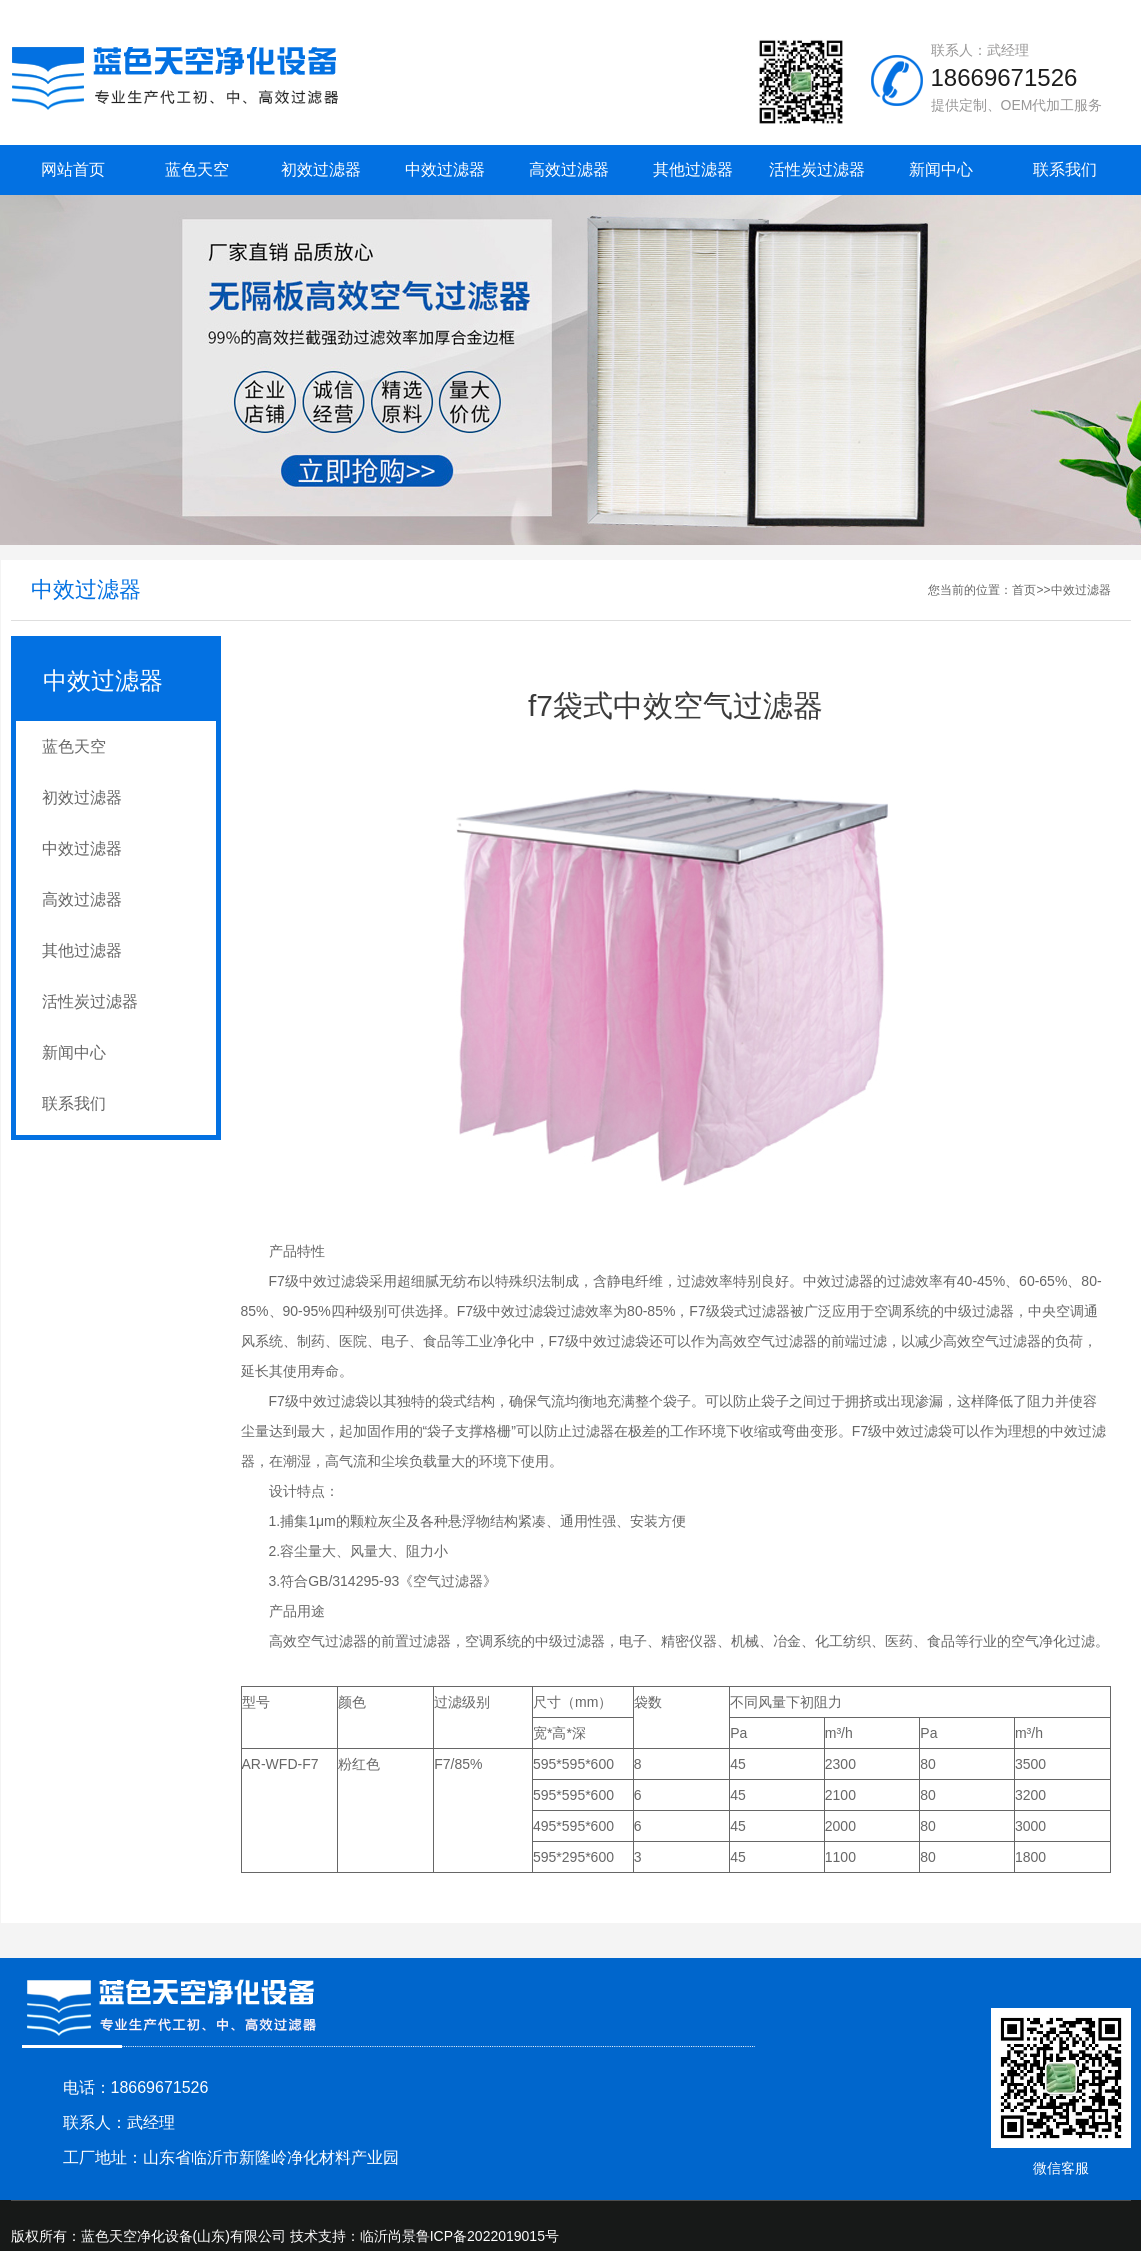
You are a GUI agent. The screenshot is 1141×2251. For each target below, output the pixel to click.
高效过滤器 (569, 169)
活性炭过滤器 (817, 169)
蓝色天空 (197, 169)
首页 (1024, 590)
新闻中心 (941, 169)
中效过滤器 (445, 169)
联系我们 (1065, 169)
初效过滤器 (321, 169)
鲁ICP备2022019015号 (487, 2236)
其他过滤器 (693, 169)
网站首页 (73, 169)
